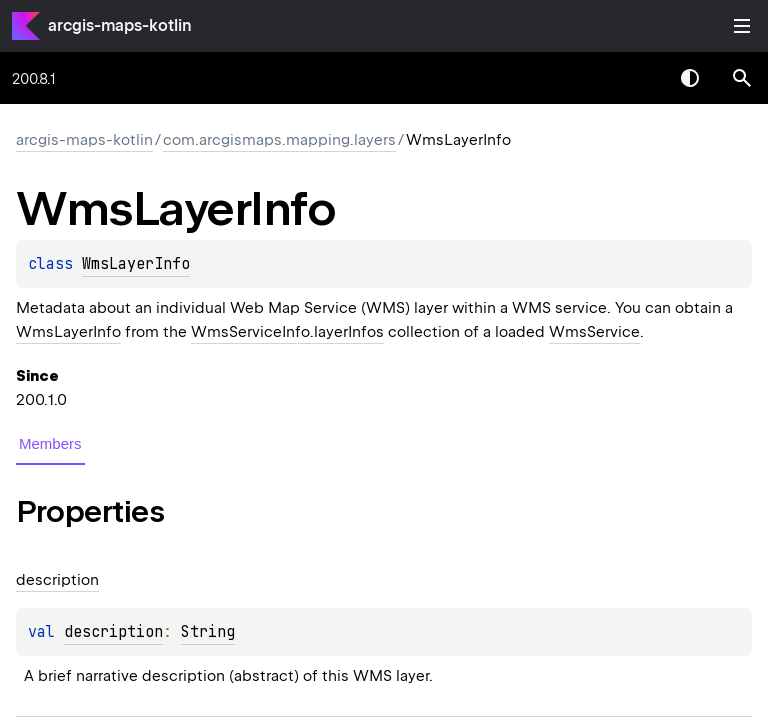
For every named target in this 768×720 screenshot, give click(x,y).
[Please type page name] (742, 78)
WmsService (594, 332)
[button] (742, 78)
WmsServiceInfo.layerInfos (287, 332)
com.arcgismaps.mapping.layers (279, 140)
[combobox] (638, 78)
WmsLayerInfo (136, 264)
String (208, 632)
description (113, 632)
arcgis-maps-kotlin (120, 25)
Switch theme (690, 78)
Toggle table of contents (742, 26)
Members (50, 443)
